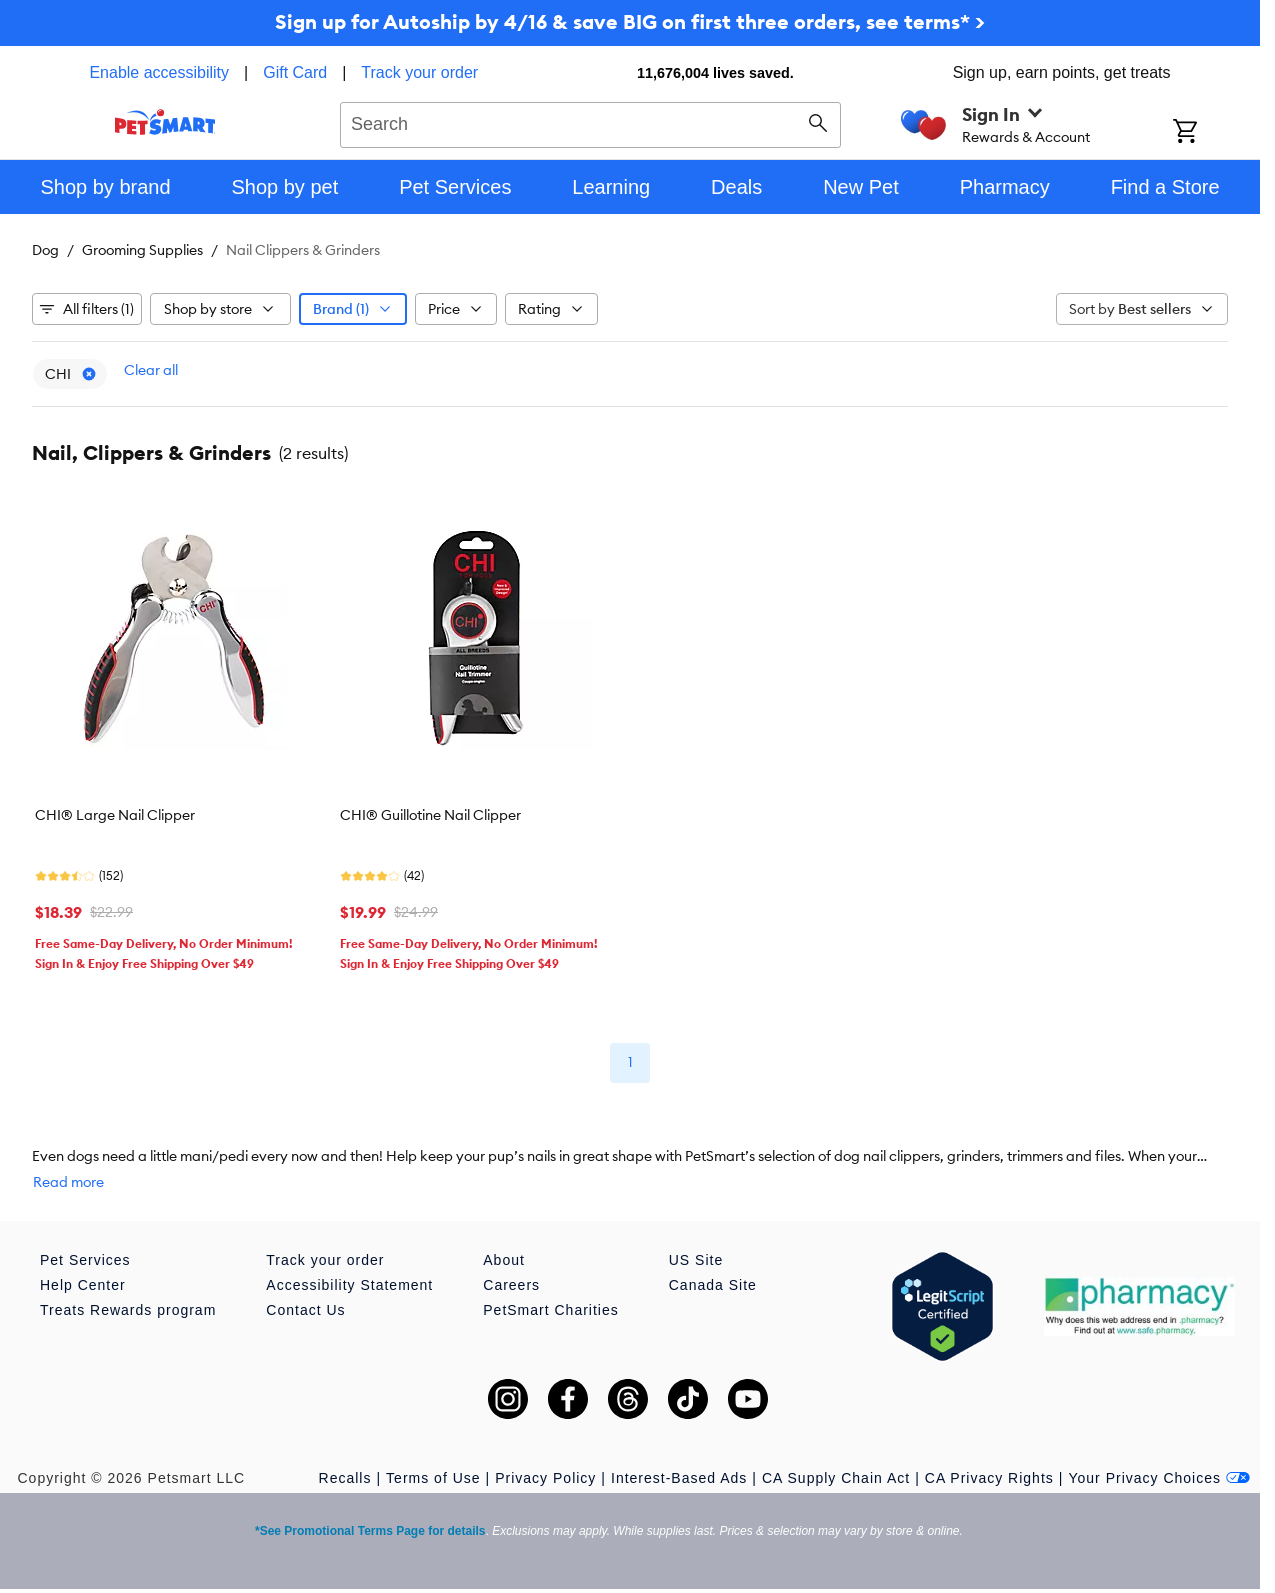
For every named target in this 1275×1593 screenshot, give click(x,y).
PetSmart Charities (550, 1310)
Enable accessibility (159, 72)
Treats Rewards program (128, 1310)
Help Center (83, 1285)
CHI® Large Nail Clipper (115, 815)
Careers (511, 1285)
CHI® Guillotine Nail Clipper (430, 815)
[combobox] (590, 122)
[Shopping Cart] (1211, 133)
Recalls (345, 1478)
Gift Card (295, 72)
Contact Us (305, 1310)
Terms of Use (433, 1478)
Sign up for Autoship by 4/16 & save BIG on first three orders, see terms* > (630, 21)
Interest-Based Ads (679, 1478)
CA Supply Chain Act (836, 1478)
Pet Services (85, 1260)
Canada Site (713, 1285)
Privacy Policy (545, 1478)
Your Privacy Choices (1159, 1478)
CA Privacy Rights (989, 1478)
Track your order (419, 72)
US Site (696, 1260)
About (504, 1260)
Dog (45, 250)
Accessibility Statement (349, 1285)
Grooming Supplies (142, 250)
